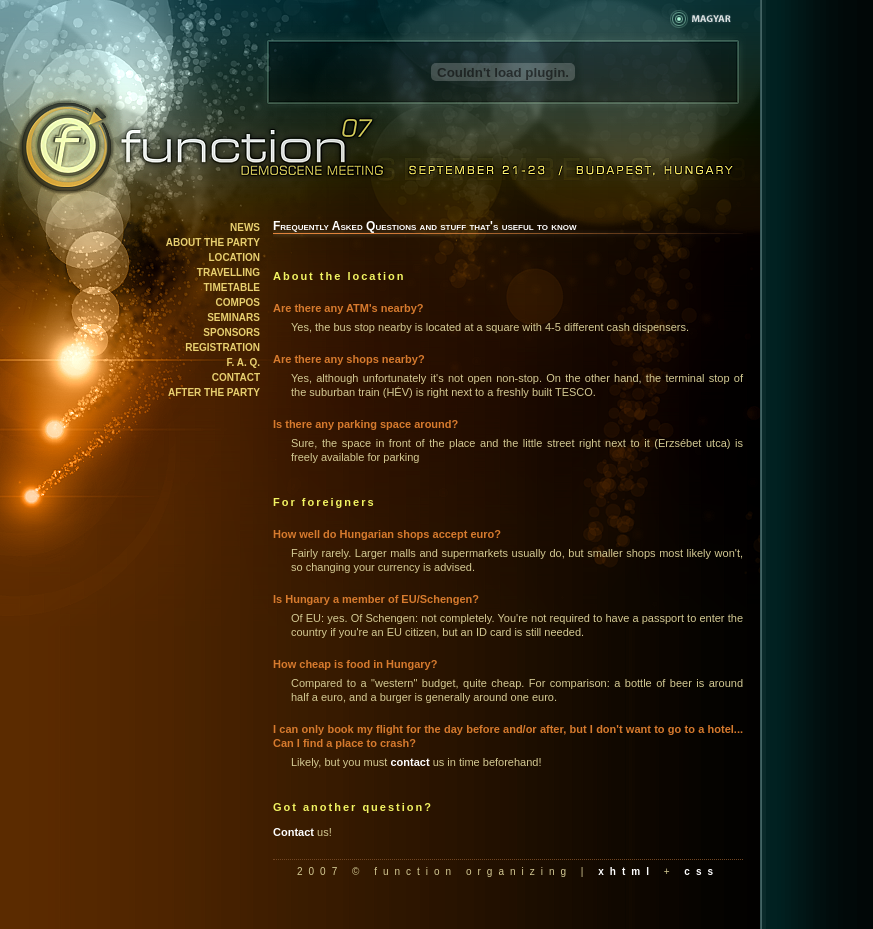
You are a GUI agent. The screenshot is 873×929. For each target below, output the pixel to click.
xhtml (626, 871)
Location (234, 257)
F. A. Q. (243, 362)
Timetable (232, 287)
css (701, 871)
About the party (213, 242)
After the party (214, 392)
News (245, 227)
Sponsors (231, 332)
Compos (238, 302)
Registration (222, 347)
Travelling (228, 272)
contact (409, 762)
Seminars (233, 317)
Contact (236, 377)
